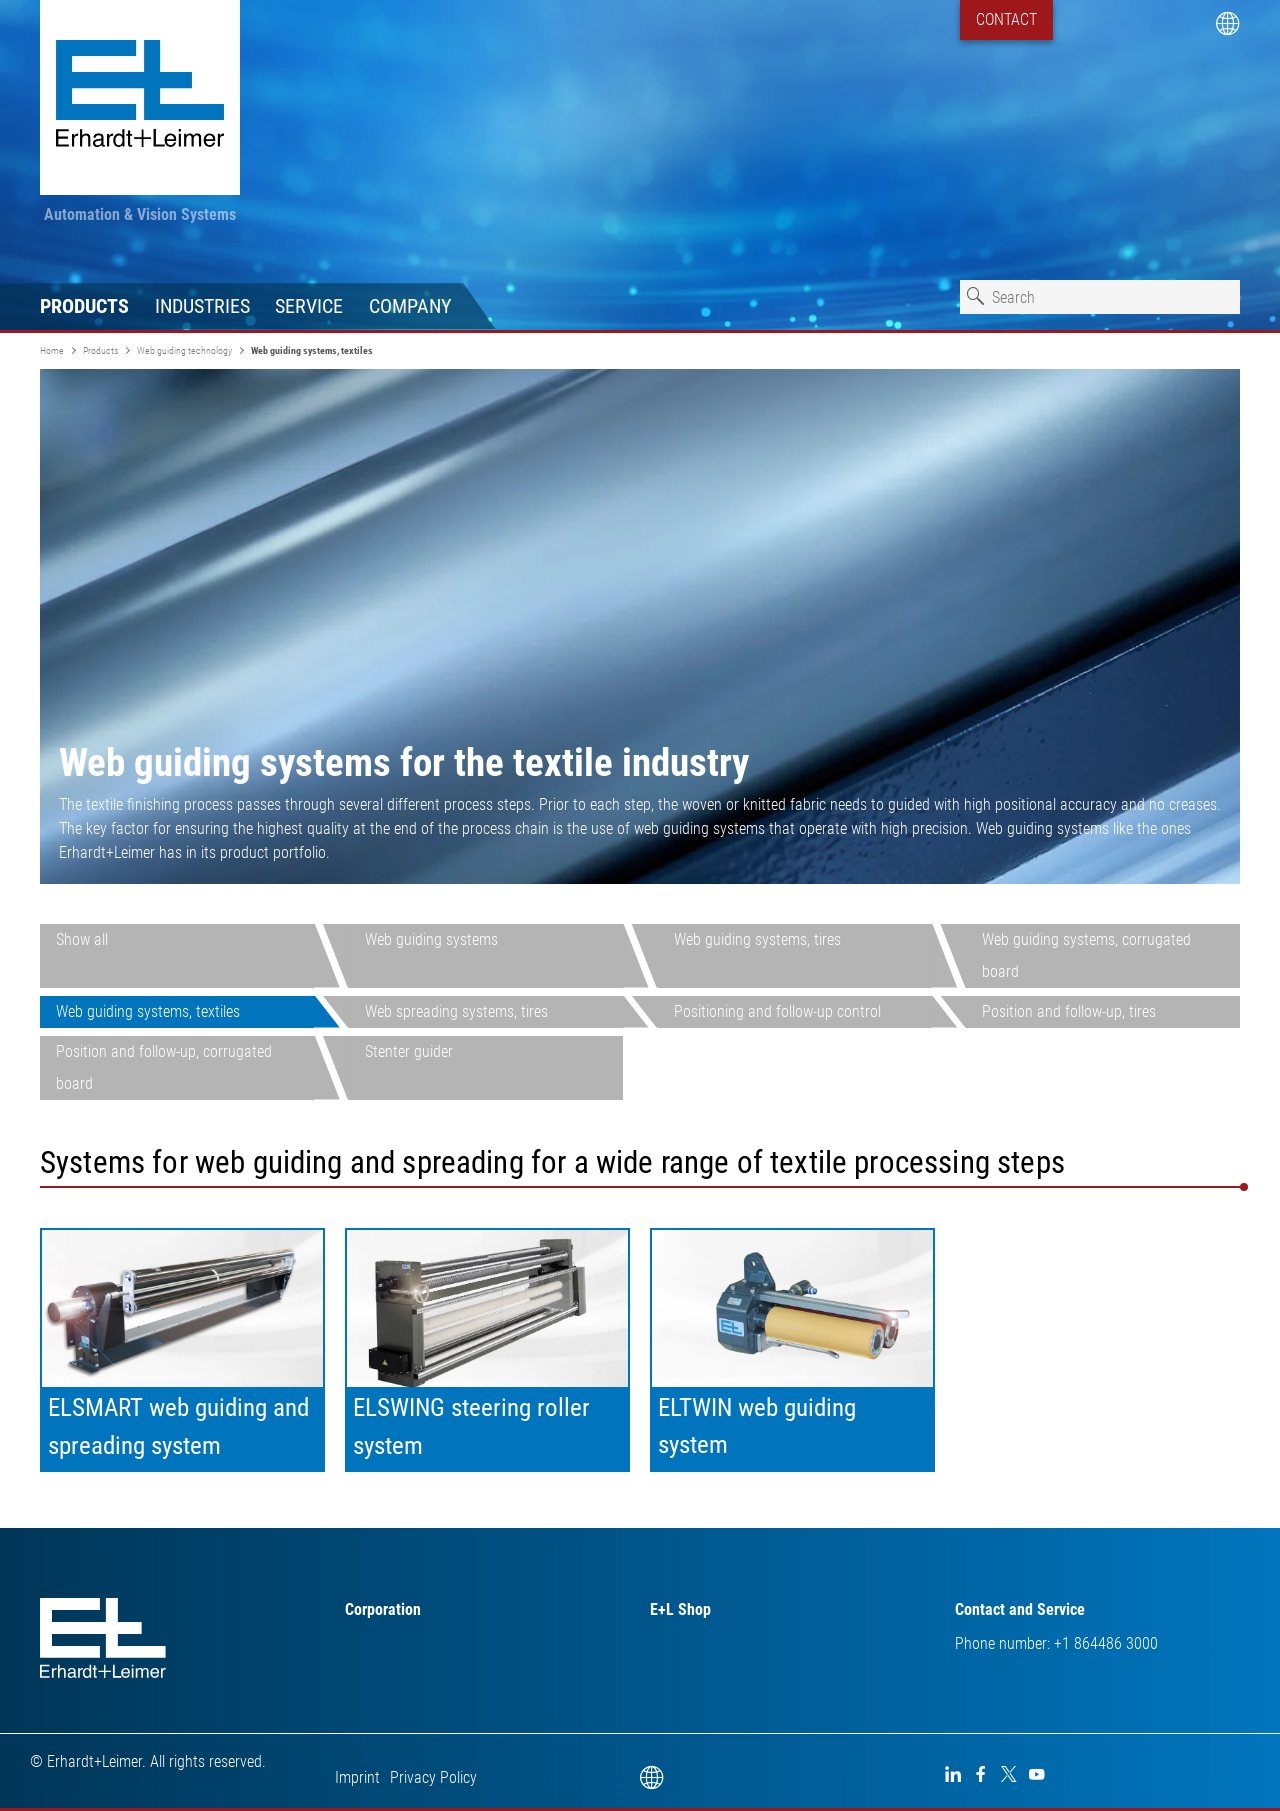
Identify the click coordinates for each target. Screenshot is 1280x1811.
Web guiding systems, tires (757, 939)
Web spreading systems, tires (456, 1011)
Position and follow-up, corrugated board (164, 1067)
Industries (202, 306)
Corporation (383, 1609)
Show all (82, 939)
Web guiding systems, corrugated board (1086, 955)
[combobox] (1100, 297)
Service (309, 306)
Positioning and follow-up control (777, 1011)
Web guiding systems (431, 939)
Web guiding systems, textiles (148, 1011)
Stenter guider (409, 1051)
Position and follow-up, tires (1069, 1011)
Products (84, 306)
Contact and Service (1020, 1609)
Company (410, 306)
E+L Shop (680, 1609)
